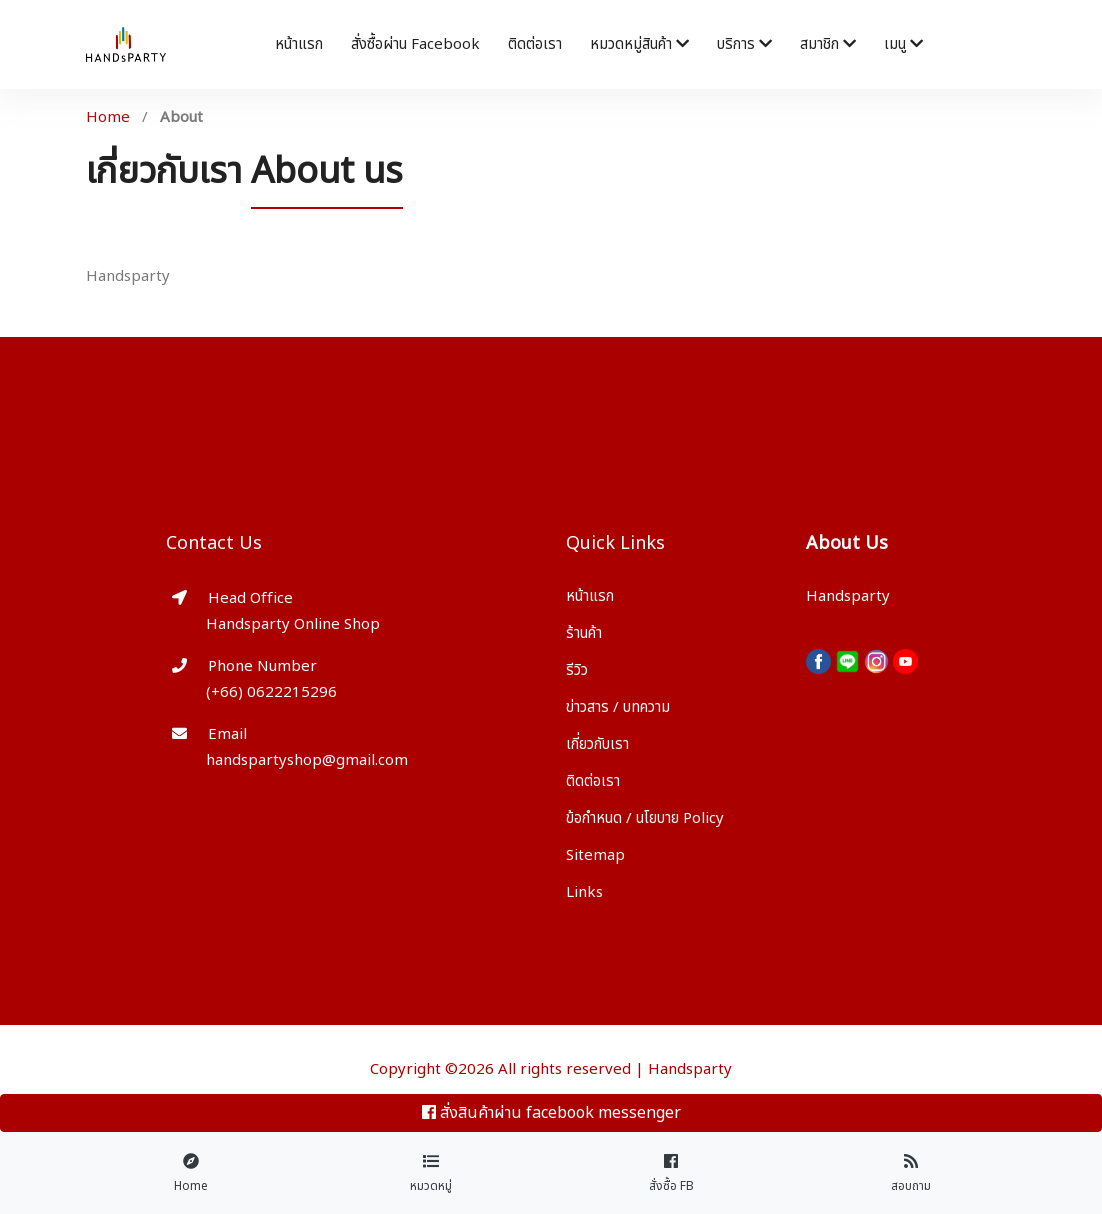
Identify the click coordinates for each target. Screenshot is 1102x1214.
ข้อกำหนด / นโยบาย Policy (645, 818)
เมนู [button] (903, 44)
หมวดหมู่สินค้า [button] (639, 44)
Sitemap (595, 855)
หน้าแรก (299, 44)
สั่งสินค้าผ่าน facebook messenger (551, 1113)
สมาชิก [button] (828, 44)
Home (108, 117)
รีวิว (577, 670)
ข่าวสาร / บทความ (618, 707)
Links (584, 892)
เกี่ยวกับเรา (597, 744)
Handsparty (690, 1069)
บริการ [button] (744, 44)
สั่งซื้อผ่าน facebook (415, 44)
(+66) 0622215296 (271, 692)
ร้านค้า (584, 633)
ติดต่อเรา (535, 44)
